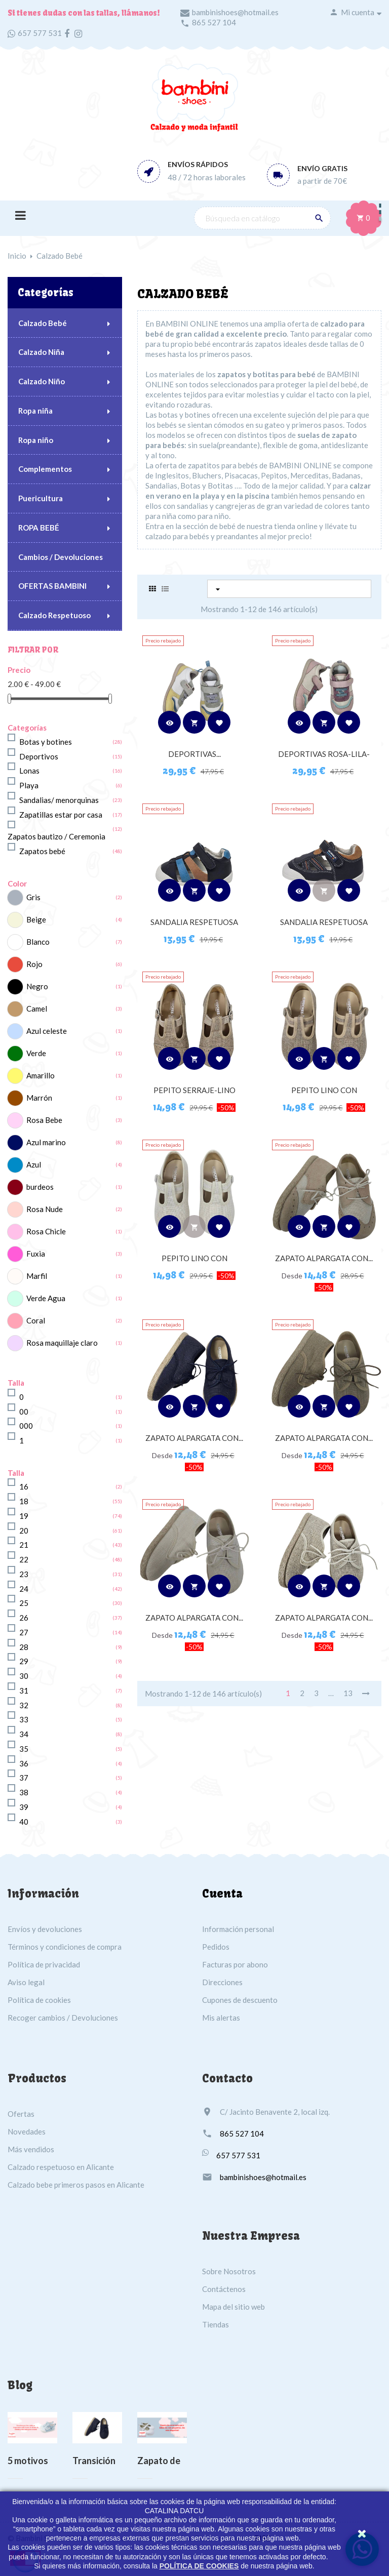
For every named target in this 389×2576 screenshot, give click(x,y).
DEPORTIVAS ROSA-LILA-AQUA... (324, 759)
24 (23, 1588)
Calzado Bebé (42, 323)
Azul (33, 1164)
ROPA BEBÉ (38, 527)
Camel (36, 1008)
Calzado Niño (41, 381)
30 (23, 1675)
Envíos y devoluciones (45, 1929)
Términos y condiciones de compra (65, 1946)
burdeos (40, 1186)
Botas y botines (45, 741)
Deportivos (38, 756)
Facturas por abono (235, 1964)
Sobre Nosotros (229, 2271)
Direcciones (222, 1982)
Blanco (38, 941)
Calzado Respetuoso (54, 615)
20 (23, 1530)
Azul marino (46, 1142)
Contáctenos (224, 2288)
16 (23, 1486)
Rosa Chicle (46, 1231)
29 (23, 1661)
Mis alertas (221, 2017)
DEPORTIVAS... (194, 753)
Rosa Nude (44, 1209)
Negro (37, 986)
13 (348, 1693)
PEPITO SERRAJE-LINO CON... (194, 1095)
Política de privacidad (44, 1964)
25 (23, 1602)
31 (23, 1690)
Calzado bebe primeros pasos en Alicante (76, 2184)
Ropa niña (35, 410)
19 (23, 1515)
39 (23, 1807)
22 (23, 1559)
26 (23, 1617)
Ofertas (21, 2113)
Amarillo (40, 1075)
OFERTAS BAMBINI (52, 585)
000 (26, 1425)
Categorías (45, 292)
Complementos (45, 468)
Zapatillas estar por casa (60, 814)
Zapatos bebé (42, 851)
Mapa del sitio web (233, 2306)
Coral (35, 1320)
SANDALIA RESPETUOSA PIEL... (194, 927)
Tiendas (215, 2324)
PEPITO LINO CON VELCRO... (324, 1095)
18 (23, 1501)
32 (23, 1705)
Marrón (39, 1097)
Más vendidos (31, 2149)
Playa (28, 785)
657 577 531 (40, 32)
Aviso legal (26, 1982)
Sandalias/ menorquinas (59, 799)
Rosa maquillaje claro (62, 1342)
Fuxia (35, 1253)
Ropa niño (35, 440)
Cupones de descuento (240, 1999)
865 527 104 (214, 22)
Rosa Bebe (44, 1119)
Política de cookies (39, 1999)
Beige (36, 919)
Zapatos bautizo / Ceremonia (56, 836)
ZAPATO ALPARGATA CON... (324, 1258)
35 (23, 1748)
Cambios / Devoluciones (60, 556)
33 (23, 1719)
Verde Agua (45, 1298)
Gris (33, 897)
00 (23, 1411)
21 (23, 1544)
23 (23, 1574)
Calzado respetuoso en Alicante (61, 2166)
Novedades (27, 2131)
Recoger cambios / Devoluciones (63, 2017)
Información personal (238, 1929)
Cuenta (222, 1893)
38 (23, 1792)
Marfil (36, 1275)
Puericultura (40, 498)
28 (23, 1647)
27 (23, 1632)
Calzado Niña (41, 351)
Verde (36, 1053)
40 (23, 1821)
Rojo (34, 964)
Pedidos (215, 1946)
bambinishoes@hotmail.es (235, 12)
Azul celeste (46, 1030)
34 (23, 1734)
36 (23, 1763)
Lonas (29, 770)
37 (23, 1777)
